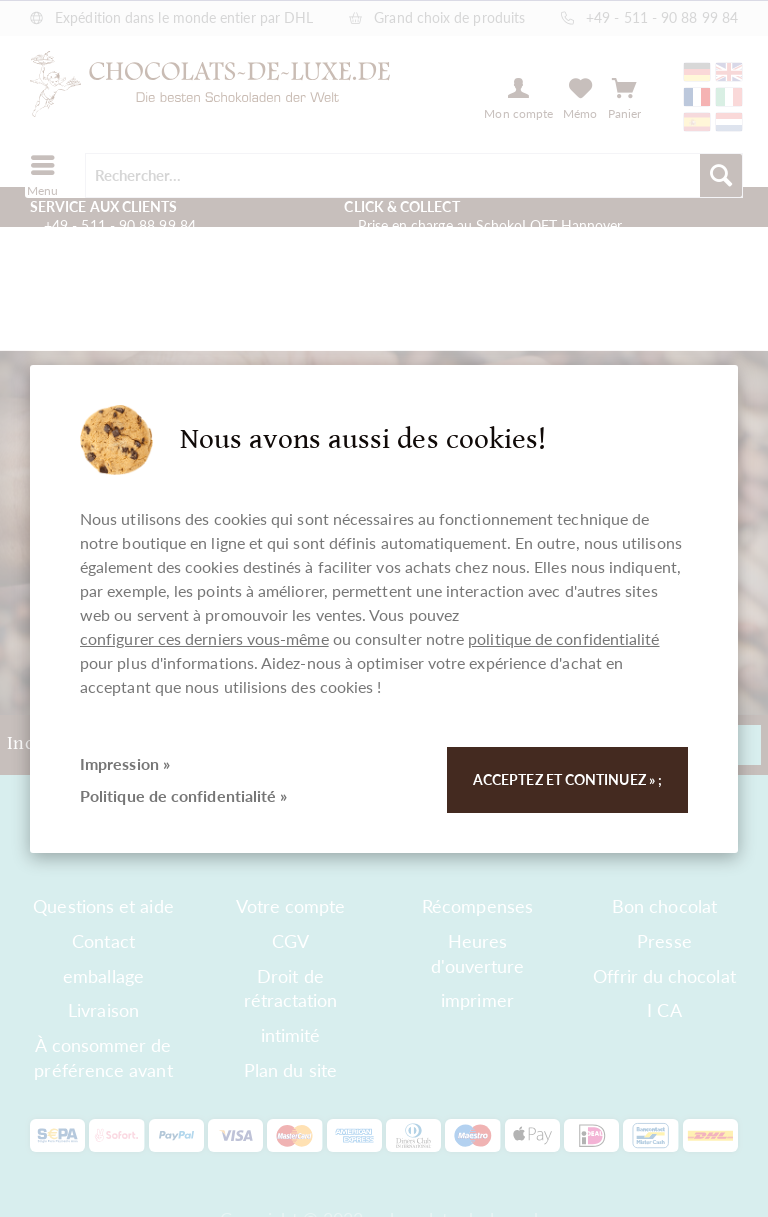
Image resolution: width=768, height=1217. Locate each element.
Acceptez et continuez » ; (567, 779)
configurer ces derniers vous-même (204, 638)
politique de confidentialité (563, 638)
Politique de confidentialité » (183, 795)
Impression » (125, 763)
